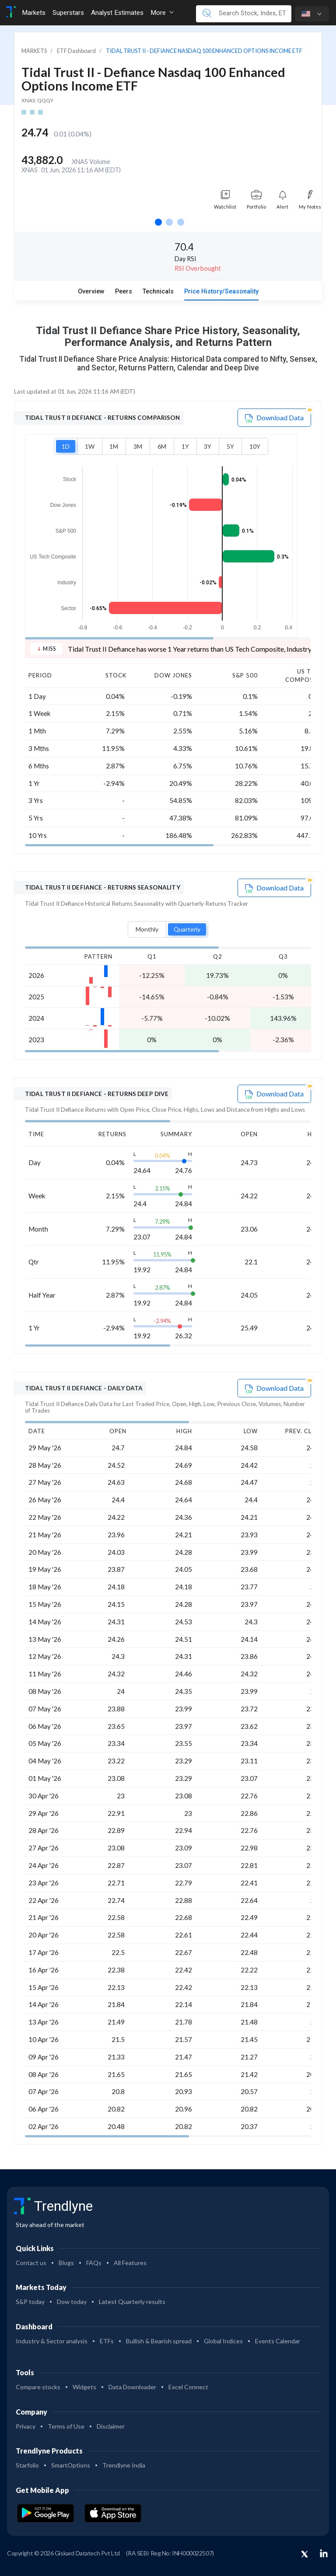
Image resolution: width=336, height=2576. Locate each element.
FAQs (94, 2262)
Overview (91, 291)
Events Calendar (277, 2341)
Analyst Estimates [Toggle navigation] (117, 13)
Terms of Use (66, 2426)
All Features (130, 2262)
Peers (123, 291)
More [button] (162, 13)
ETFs (107, 2341)
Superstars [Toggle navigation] (68, 13)
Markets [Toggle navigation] (34, 13)
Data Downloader (132, 2387)
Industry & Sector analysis (52, 2341)
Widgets (84, 2387)
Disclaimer (111, 2426)
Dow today (72, 2301)
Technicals (158, 291)
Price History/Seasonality (221, 291)
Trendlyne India (123, 2465)
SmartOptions (70, 2465)
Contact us (31, 2262)
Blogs (66, 2262)
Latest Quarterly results (132, 2301)
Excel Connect (188, 2387)
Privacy (25, 2426)
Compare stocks (38, 2387)
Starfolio (27, 2465)
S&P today (30, 2301)
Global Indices (223, 2341)
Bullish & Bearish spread (159, 2341)
